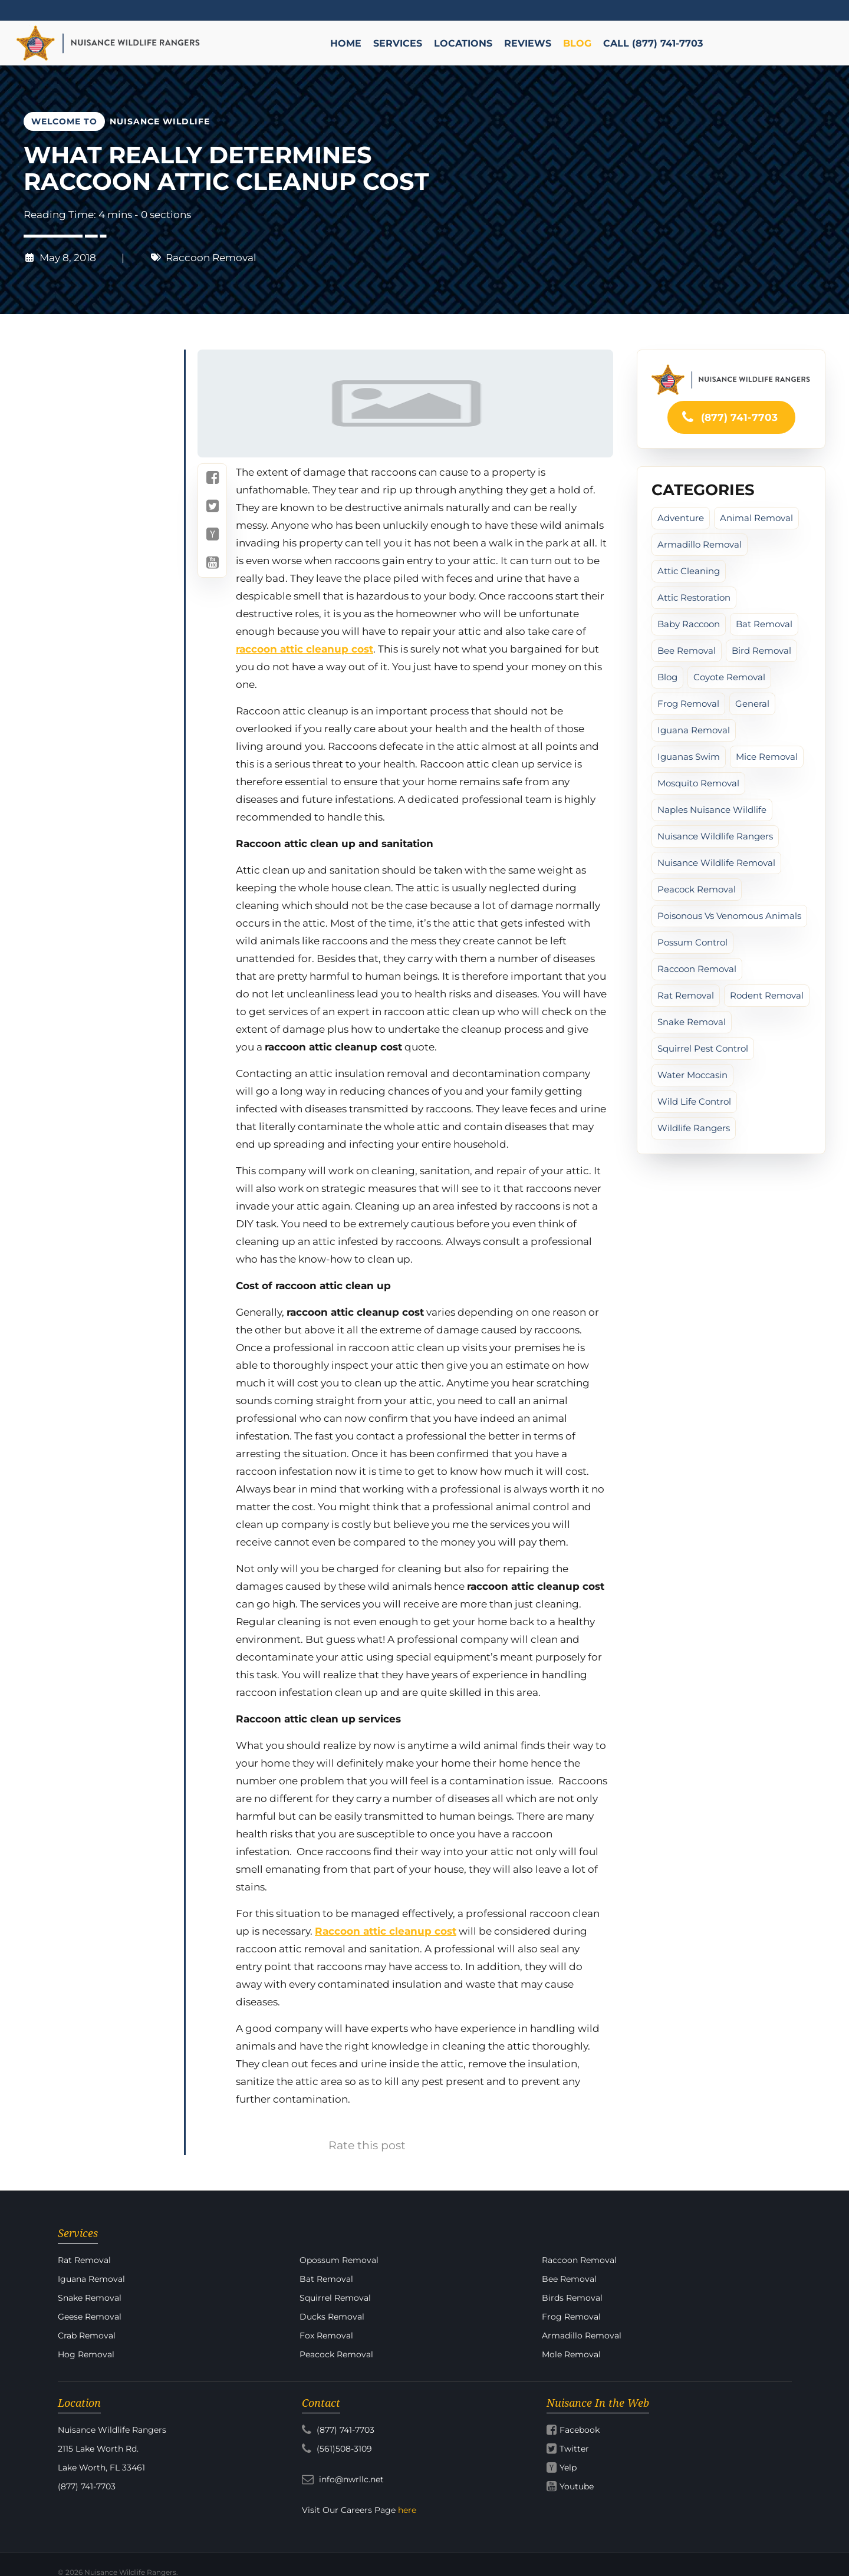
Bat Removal (764, 624)
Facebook (580, 2430)
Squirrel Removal (335, 2297)
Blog (667, 677)
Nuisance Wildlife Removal (716, 862)
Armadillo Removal (699, 544)
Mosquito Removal (698, 783)
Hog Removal (86, 2354)
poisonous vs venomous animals (729, 915)
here (407, 2510)
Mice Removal (767, 756)
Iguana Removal (693, 730)
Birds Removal (572, 2297)
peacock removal (696, 889)
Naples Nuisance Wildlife (711, 809)
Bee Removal (686, 650)
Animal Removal (756, 517)
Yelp (568, 2467)
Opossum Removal (339, 2260)
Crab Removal (87, 2335)
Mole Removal (571, 2354)
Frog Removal (688, 703)
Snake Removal (691, 1021)
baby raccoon (688, 624)
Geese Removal (89, 2316)
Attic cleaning (688, 571)
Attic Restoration (693, 597)
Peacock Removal (336, 2354)
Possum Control (692, 942)
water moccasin (692, 1075)
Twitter (574, 2448)
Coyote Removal (729, 677)
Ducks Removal (332, 2316)
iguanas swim (688, 756)
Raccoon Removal (211, 257)
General (752, 703)
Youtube (577, 2486)
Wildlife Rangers (693, 1128)
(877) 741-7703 (729, 417)
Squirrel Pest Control (702, 1048)
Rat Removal (685, 995)
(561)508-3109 (337, 2448)
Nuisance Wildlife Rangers (715, 836)
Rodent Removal (767, 995)
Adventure (680, 517)
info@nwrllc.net (343, 2479)
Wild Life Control (694, 1101)
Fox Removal (326, 2335)
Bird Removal (761, 650)
